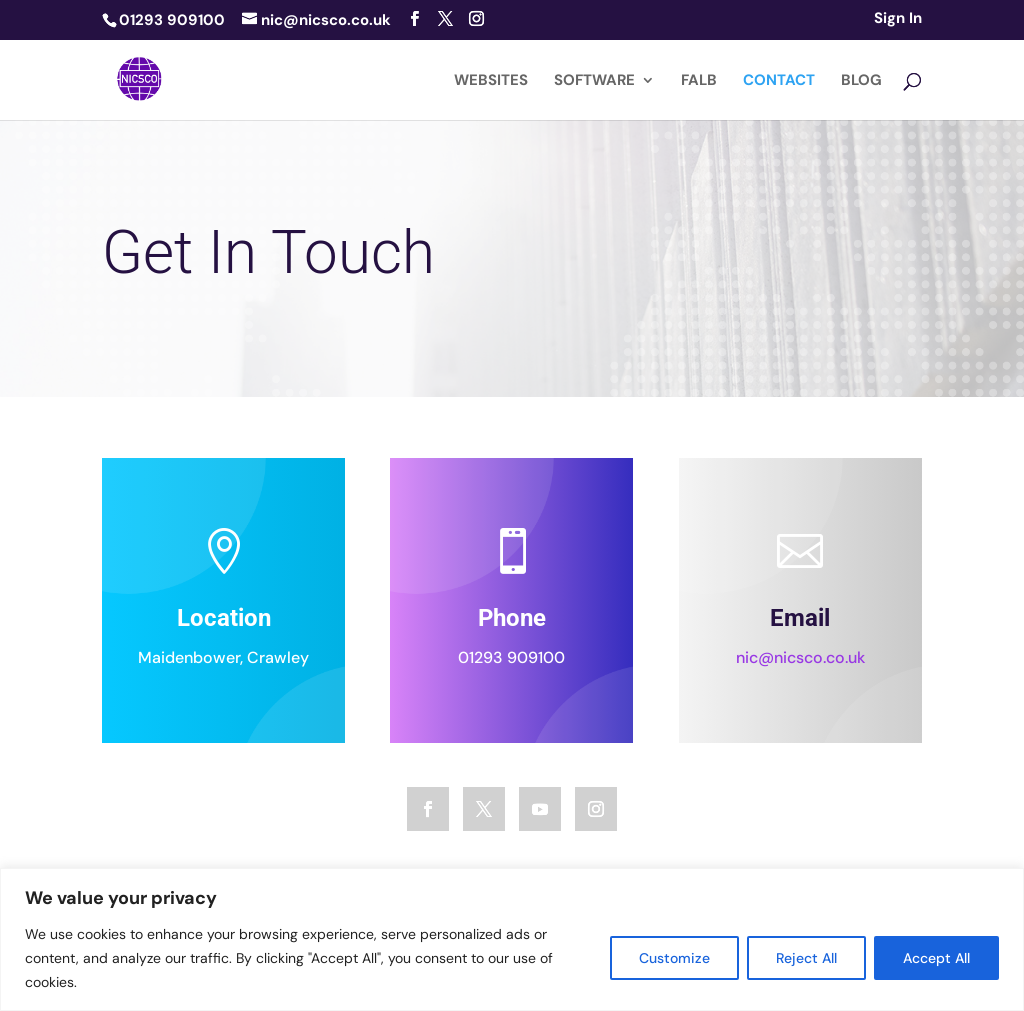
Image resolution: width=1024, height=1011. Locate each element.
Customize (674, 958)
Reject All (806, 958)
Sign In (898, 19)
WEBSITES (491, 81)
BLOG (861, 81)
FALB (699, 81)
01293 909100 (512, 664)
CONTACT (779, 81)
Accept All (936, 958)
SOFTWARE (594, 81)
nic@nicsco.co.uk (800, 665)
